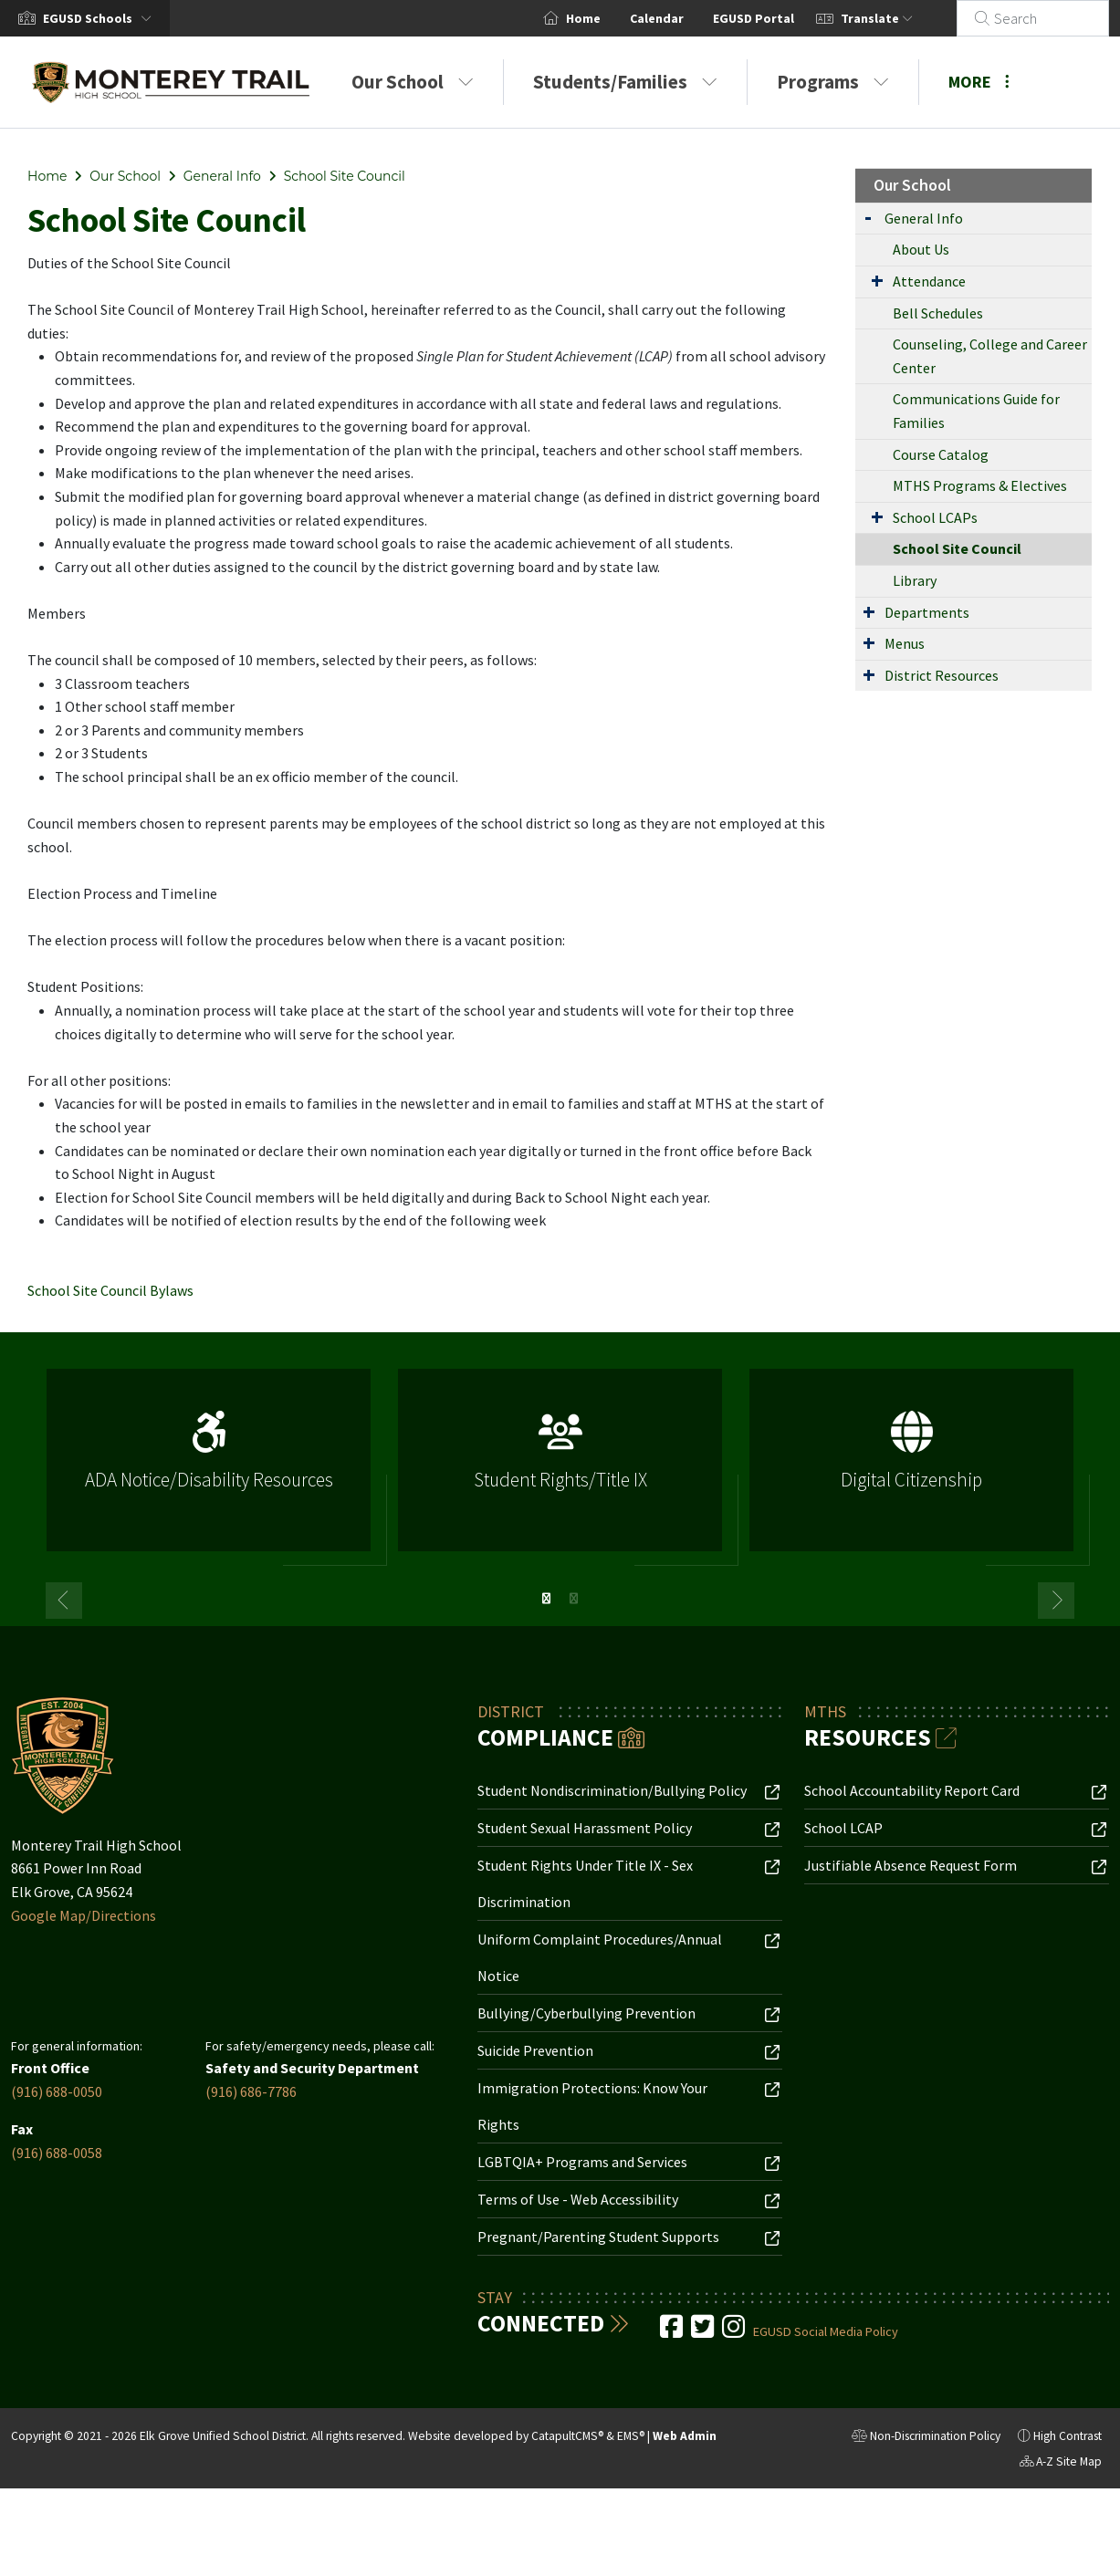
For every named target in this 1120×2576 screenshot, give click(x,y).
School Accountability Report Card (912, 1790)
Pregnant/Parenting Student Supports (598, 2236)
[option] (208, 1468)
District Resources (941, 675)
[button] (101, 18)
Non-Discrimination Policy (926, 2438)
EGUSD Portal (775, 18)
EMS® (630, 2436)
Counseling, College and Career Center (990, 356)
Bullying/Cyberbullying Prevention (586, 2013)
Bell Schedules (938, 313)
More (979, 81)
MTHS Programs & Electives (980, 485)
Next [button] (1056, 1600)
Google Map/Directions (83, 1915)
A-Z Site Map (1061, 2464)
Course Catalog (941, 454)
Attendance (929, 281)
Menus (904, 643)
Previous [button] (64, 1600)
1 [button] (547, 1599)
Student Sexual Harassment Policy (584, 1828)
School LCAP (843, 1828)
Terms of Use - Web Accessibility (577, 2199)
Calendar (679, 18)
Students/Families (625, 81)
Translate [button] (899, 18)
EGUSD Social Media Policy (825, 2331)
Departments (926, 612)
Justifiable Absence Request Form (910, 1865)
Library (915, 580)
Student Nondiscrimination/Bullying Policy (612, 1790)
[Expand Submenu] (868, 217)
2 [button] (574, 1599)
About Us (921, 249)
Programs (833, 81)
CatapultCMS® (567, 2436)
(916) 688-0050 (56, 2091)
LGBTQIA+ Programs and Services (582, 2162)
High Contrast (1067, 2436)
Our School (412, 81)
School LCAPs (935, 517)
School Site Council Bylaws (110, 1290)
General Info (222, 176)
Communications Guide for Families (976, 411)
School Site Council (344, 176)
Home (605, 18)
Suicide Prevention (535, 2050)
